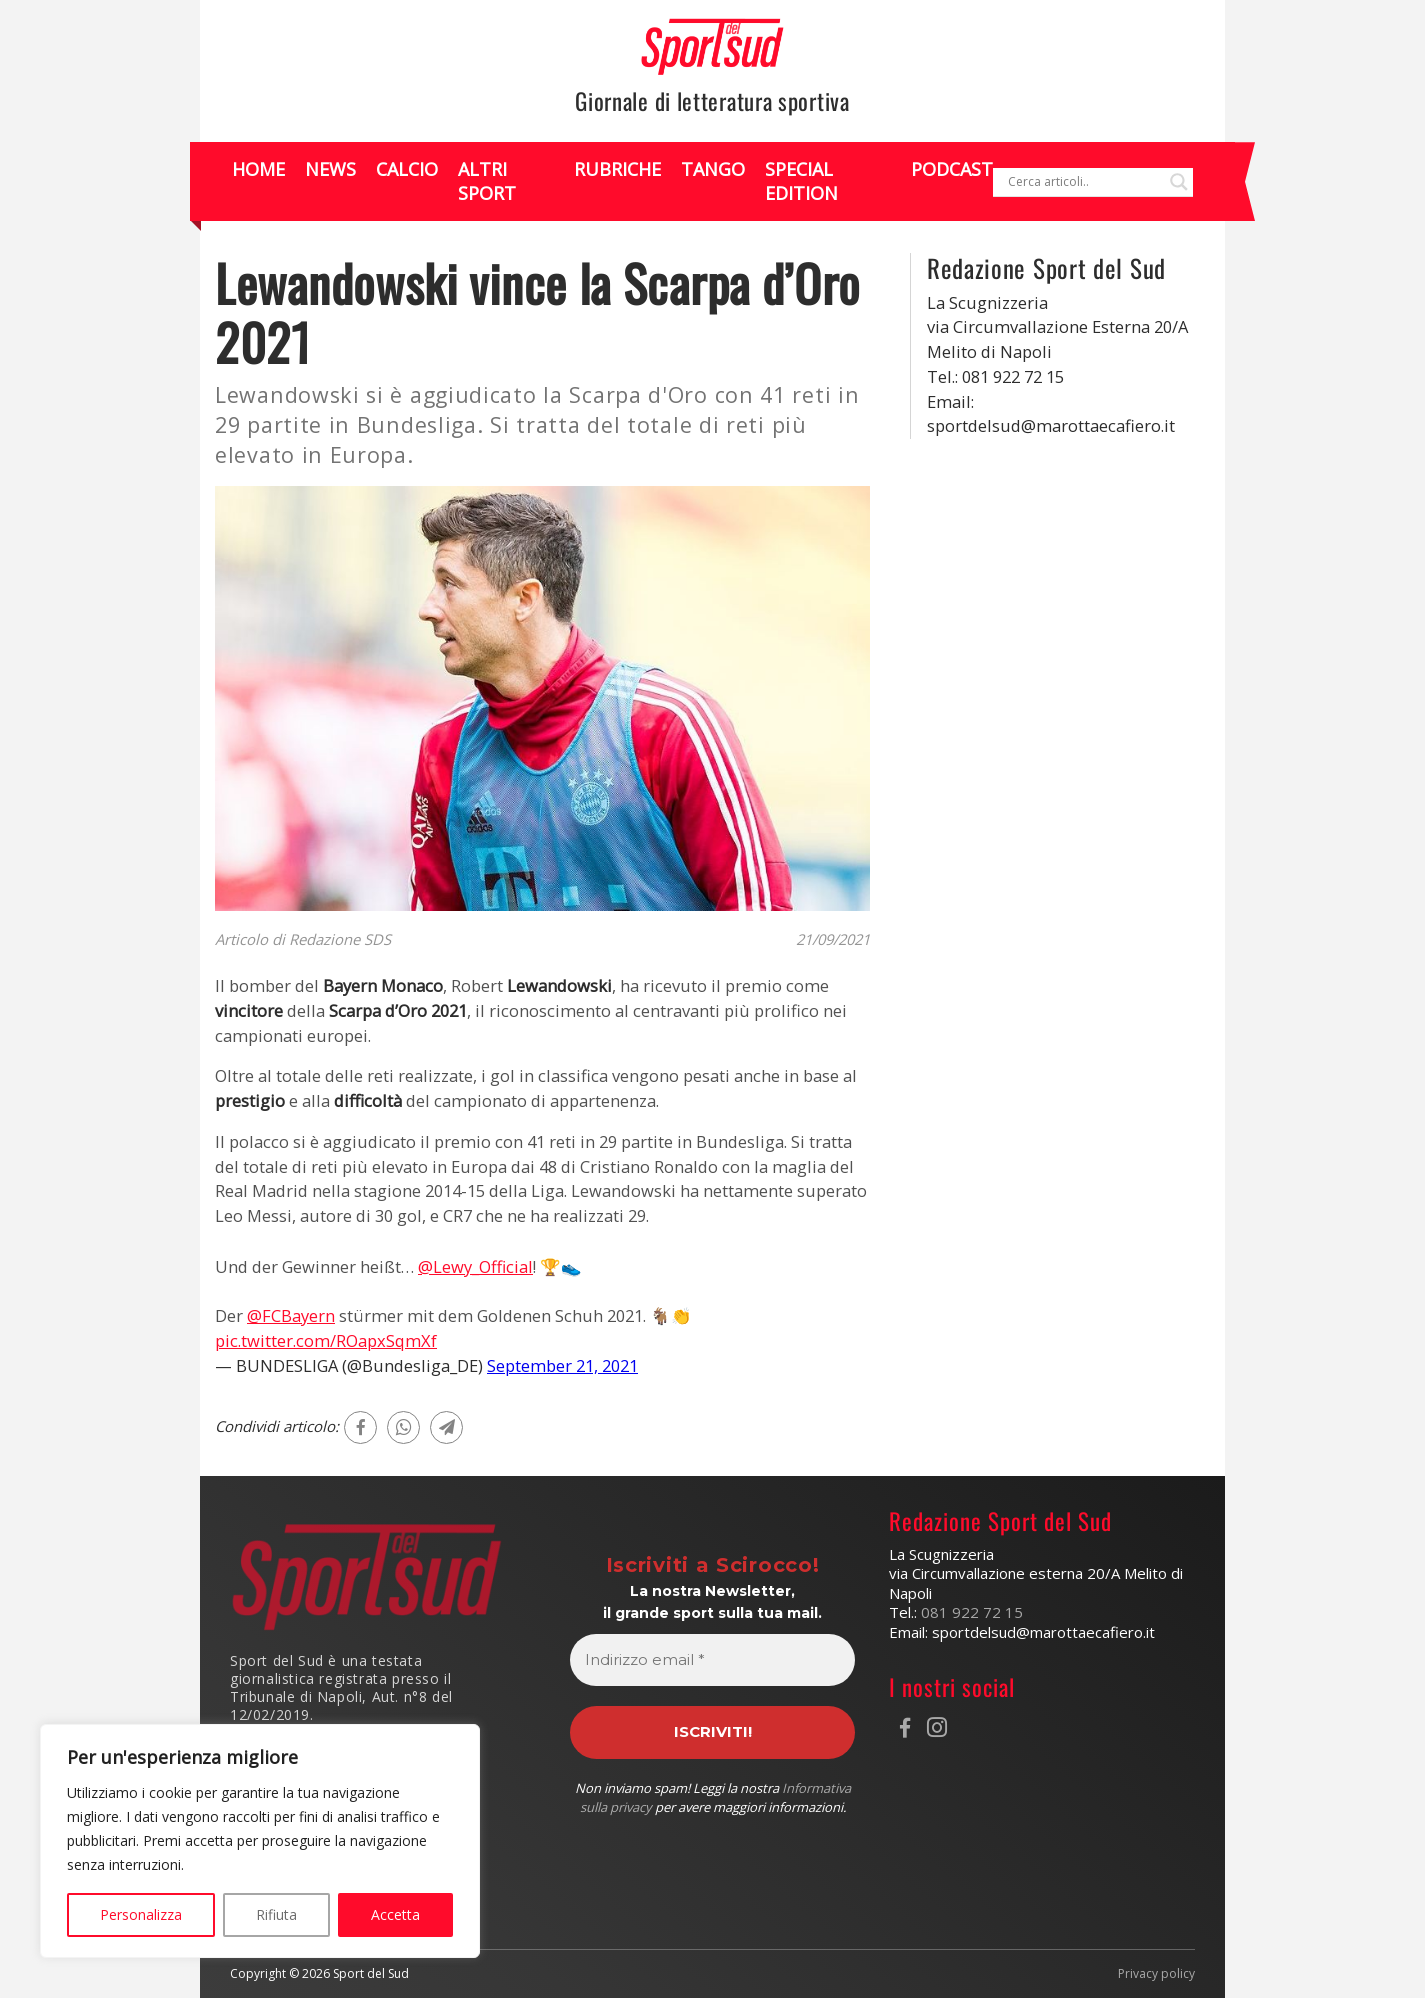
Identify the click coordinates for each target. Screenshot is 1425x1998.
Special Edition (801, 180)
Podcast (952, 169)
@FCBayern (291, 1315)
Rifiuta (276, 1914)
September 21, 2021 (562, 1365)
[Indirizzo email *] (713, 1660)
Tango (713, 169)
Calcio (407, 169)
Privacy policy (1156, 1974)
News (330, 169)
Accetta (395, 1914)
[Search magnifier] (1179, 182)
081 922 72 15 (972, 1612)
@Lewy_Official (475, 1266)
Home (258, 169)
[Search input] (1084, 182)
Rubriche (617, 169)
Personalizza (141, 1914)
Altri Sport (487, 180)
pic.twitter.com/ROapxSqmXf (326, 1340)
